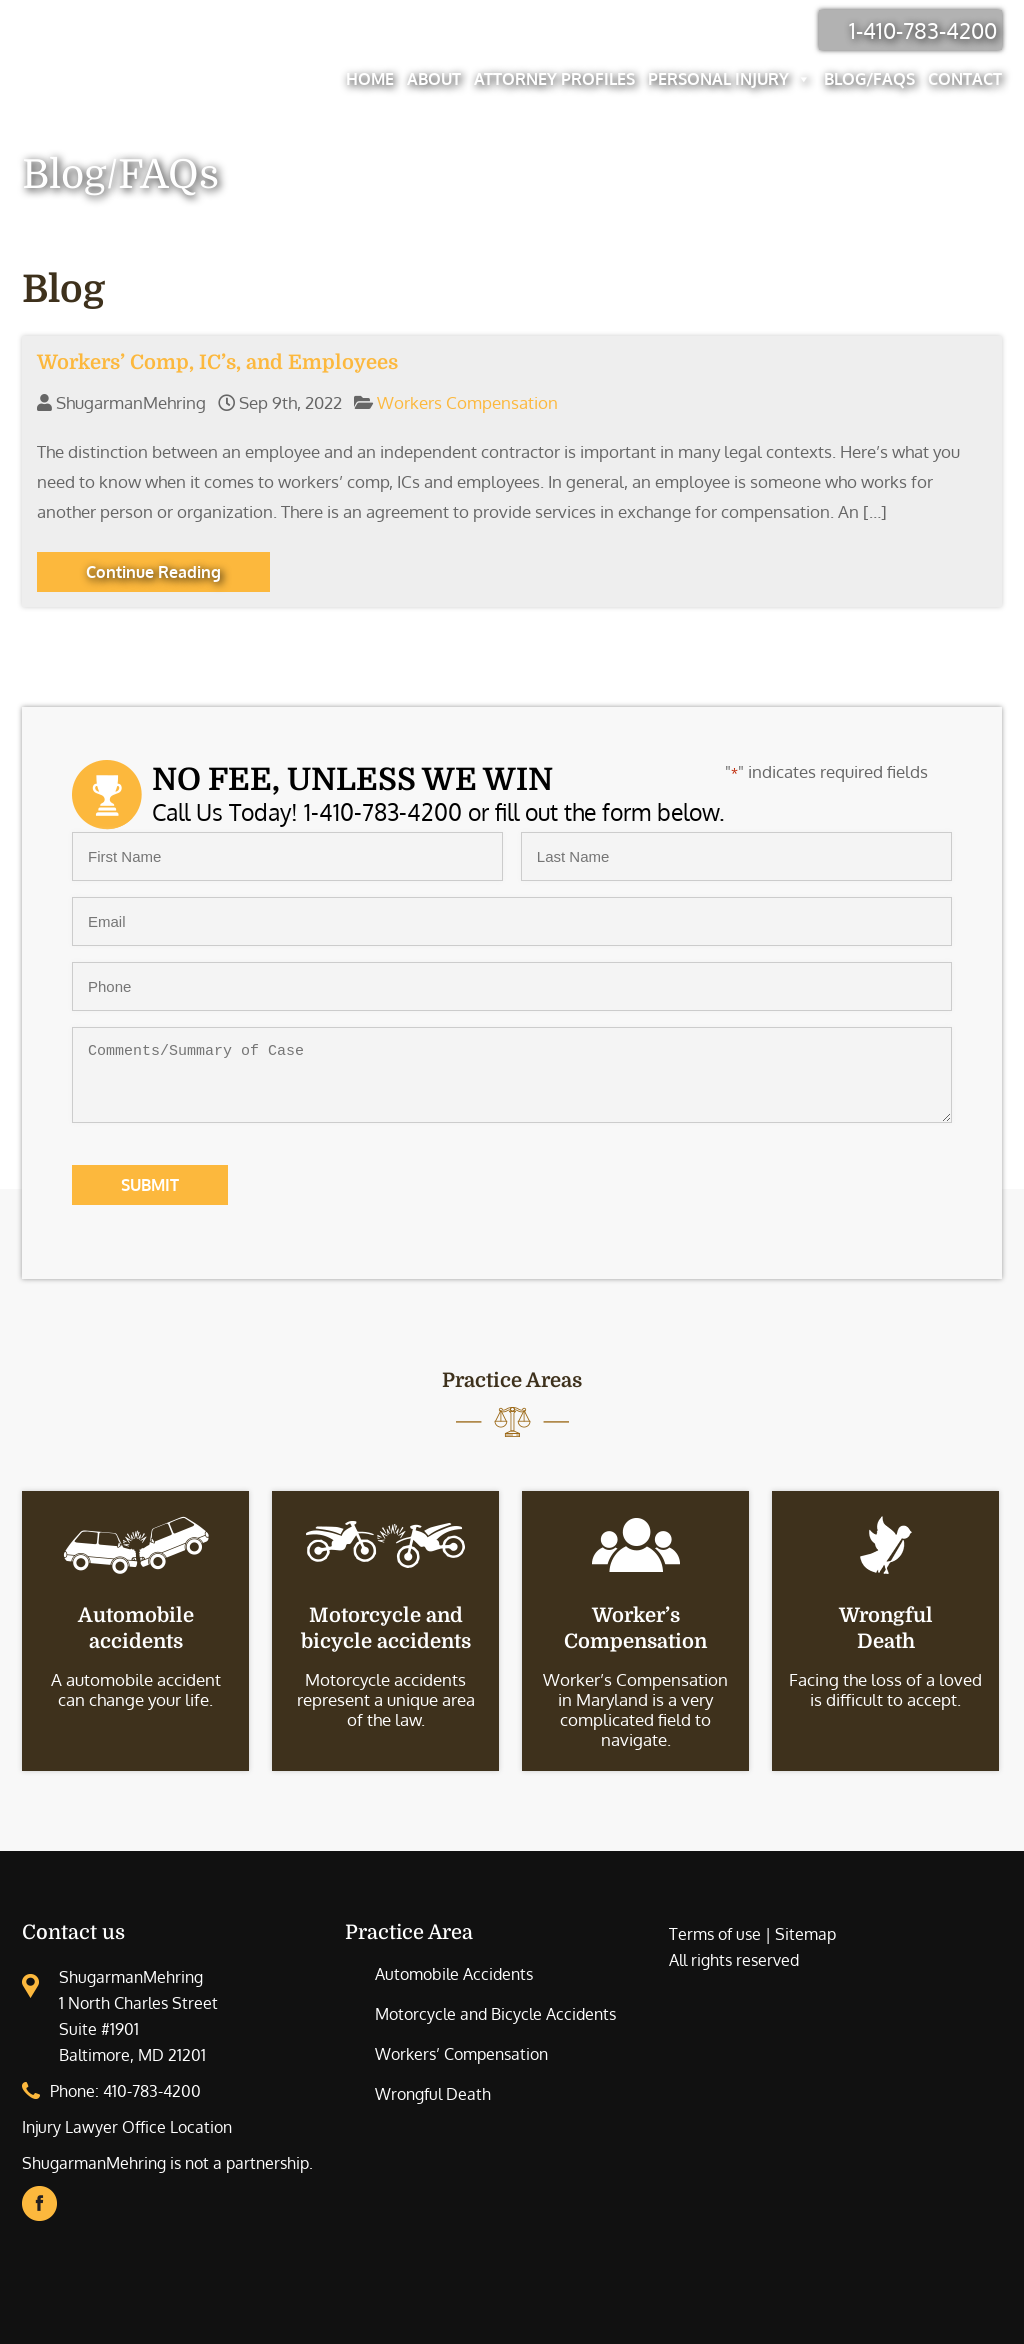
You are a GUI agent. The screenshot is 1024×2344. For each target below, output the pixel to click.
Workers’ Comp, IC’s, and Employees (217, 362)
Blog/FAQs (869, 79)
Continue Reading (153, 572)
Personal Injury (729, 79)
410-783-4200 (152, 2091)
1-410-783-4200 (923, 30)
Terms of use (715, 1934)
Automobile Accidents (454, 1974)
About (434, 79)
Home (370, 79)
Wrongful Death (433, 2094)
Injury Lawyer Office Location (127, 2127)
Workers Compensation (467, 402)
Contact (965, 79)
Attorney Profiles (554, 79)
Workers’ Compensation (461, 2054)
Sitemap (805, 1934)
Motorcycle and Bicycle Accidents (495, 2014)
